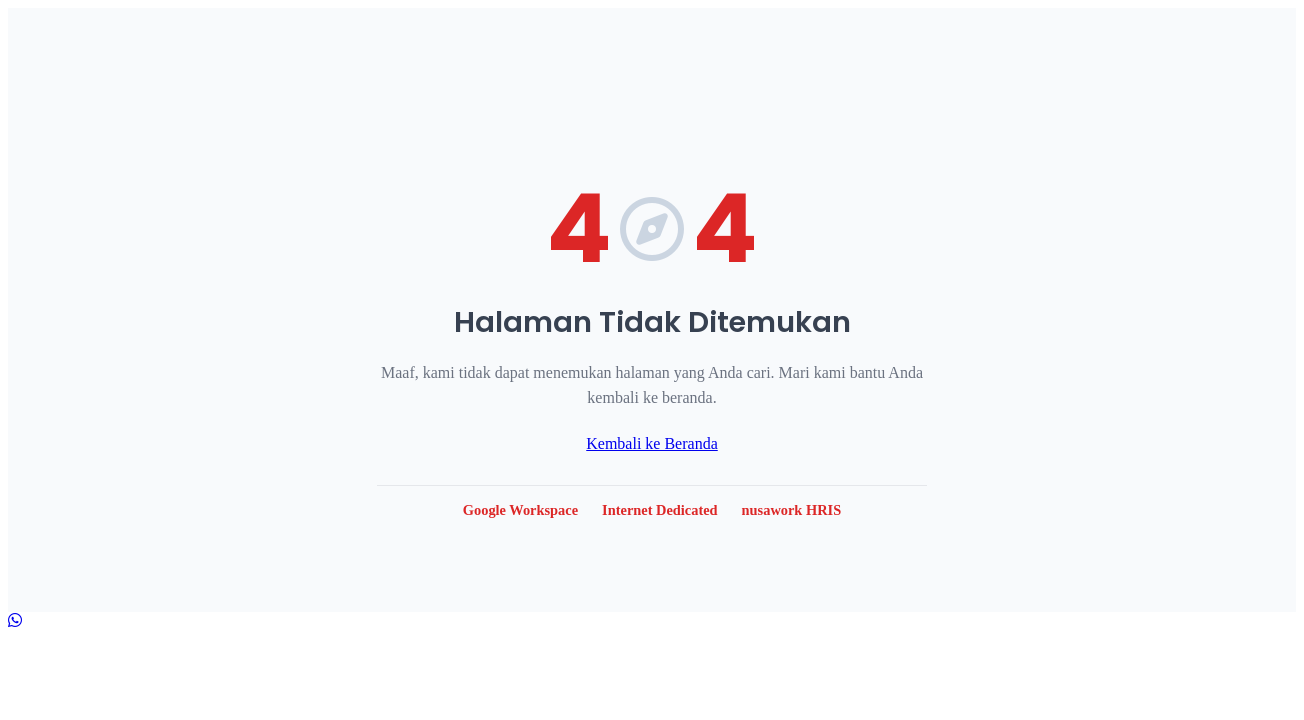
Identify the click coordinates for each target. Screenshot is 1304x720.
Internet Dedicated (660, 510)
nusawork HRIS (792, 510)
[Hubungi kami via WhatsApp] (15, 620)
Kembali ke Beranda (652, 443)
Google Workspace (520, 510)
